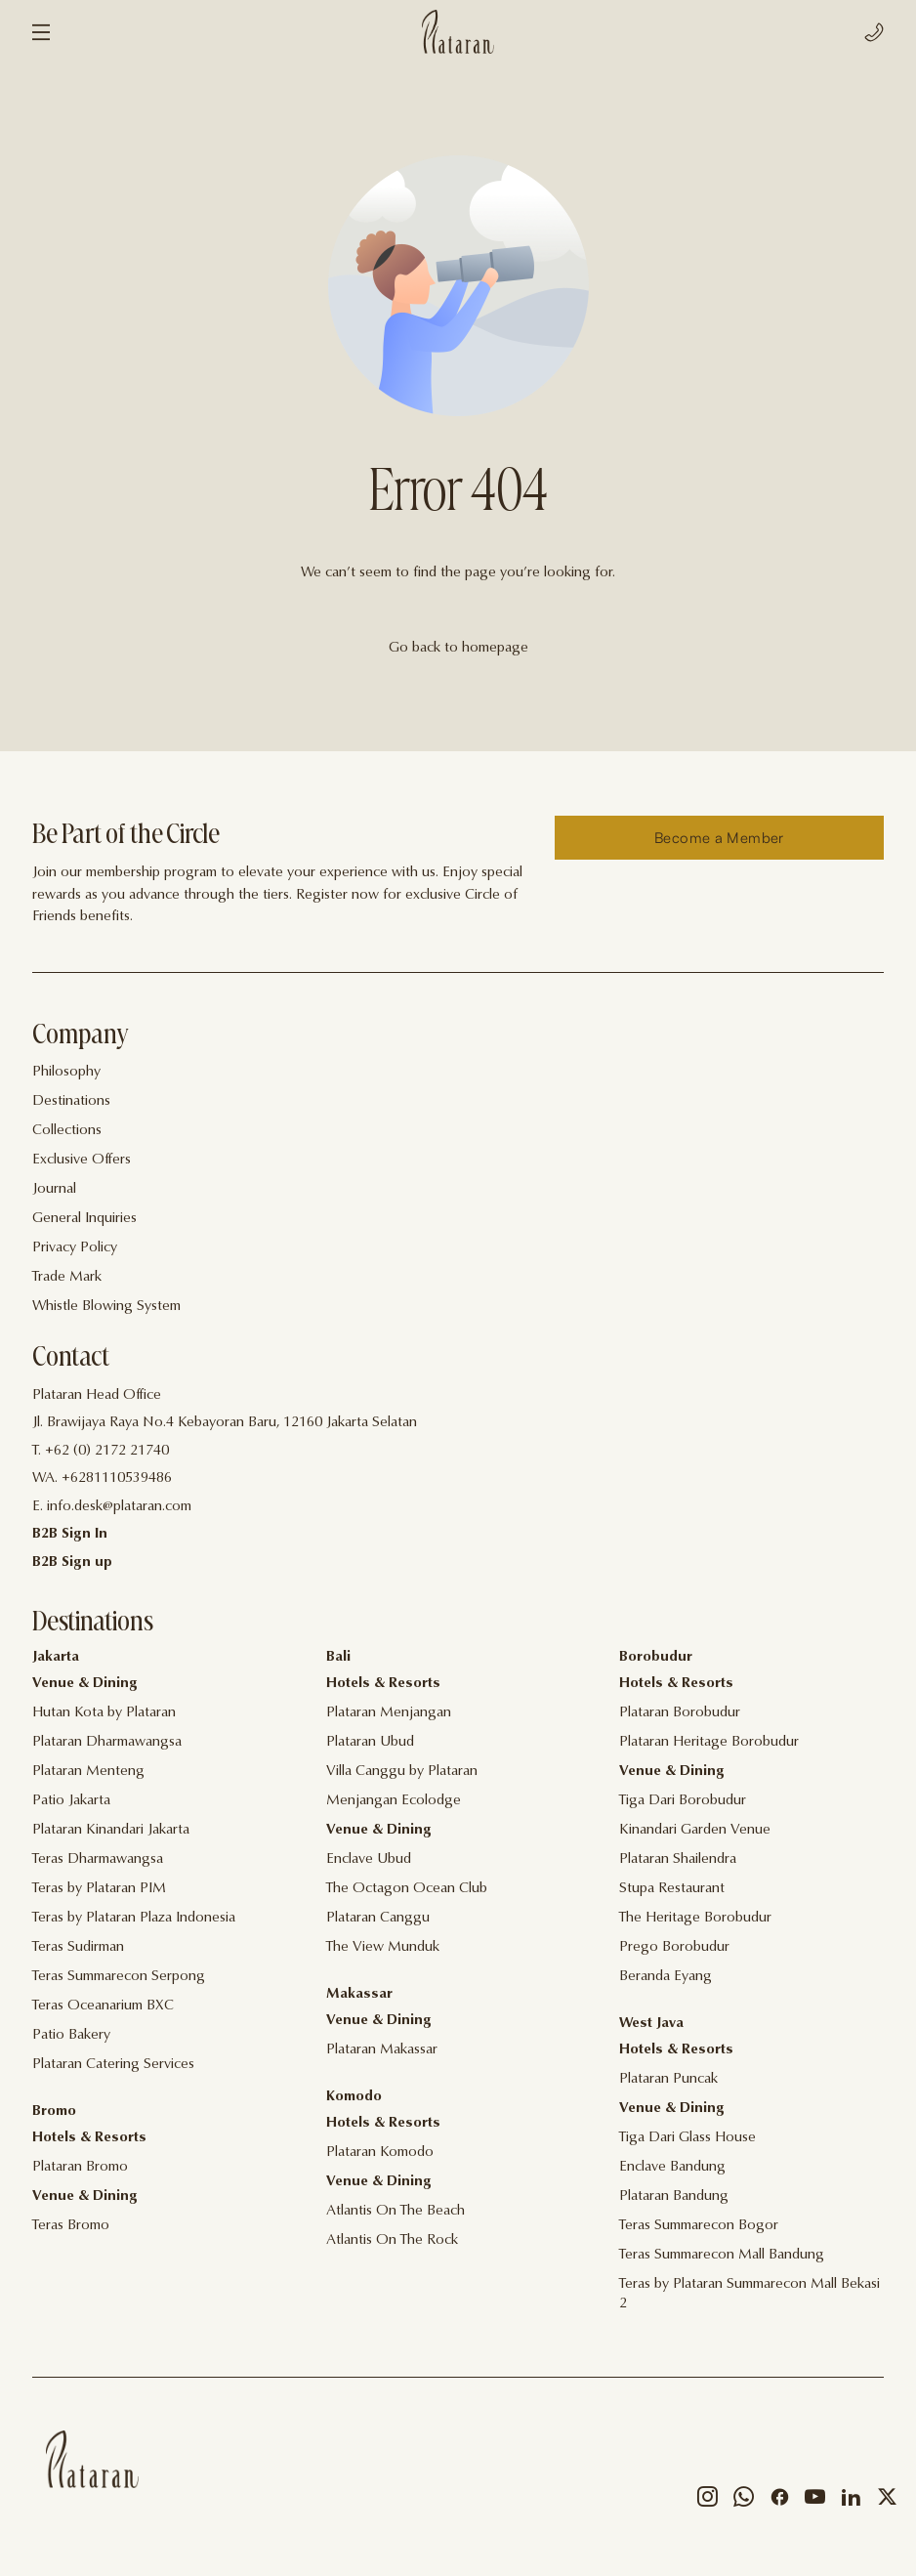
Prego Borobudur (674, 1947)
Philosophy (66, 1072)
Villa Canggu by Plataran (402, 1771)
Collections (67, 1130)
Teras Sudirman (78, 1947)
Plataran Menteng (88, 1771)
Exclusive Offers (81, 1160)
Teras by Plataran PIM (99, 1888)
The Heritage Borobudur (695, 1918)
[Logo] (457, 32)
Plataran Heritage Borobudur (709, 1742)
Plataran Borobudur (679, 1713)
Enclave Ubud (368, 1859)
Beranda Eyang (665, 1976)
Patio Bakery (71, 2035)
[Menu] (41, 32)
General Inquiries (84, 1218)
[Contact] (457, 1424)
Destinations (71, 1101)
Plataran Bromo (80, 2167)
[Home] (92, 2458)
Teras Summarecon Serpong (118, 1976)
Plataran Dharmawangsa (107, 1742)
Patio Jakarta (71, 1801)
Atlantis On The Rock (392, 2240)
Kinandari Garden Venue (694, 1830)
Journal (54, 1189)
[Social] (707, 2501)
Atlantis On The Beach (395, 2211)
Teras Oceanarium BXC (103, 2006)
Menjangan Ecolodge (393, 1801)
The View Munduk (382, 1947)
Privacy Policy (74, 1248)
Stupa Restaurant (672, 1888)
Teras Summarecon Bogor (698, 2225)
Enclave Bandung (672, 2167)
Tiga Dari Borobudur (682, 1801)
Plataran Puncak (668, 2079)
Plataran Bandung (674, 2196)
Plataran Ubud (370, 1742)
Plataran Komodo (380, 2152)
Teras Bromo (70, 2225)
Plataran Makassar (381, 2050)
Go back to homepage (458, 648)
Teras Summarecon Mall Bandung (721, 2255)
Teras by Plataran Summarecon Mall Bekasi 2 (749, 2294)
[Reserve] (719, 838)
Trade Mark (67, 1277)
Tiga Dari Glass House (687, 2138)
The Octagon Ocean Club (406, 1888)
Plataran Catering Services (113, 2064)
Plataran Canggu (378, 1918)
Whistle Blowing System (106, 1306)
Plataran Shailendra (677, 1859)
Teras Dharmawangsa (97, 1859)
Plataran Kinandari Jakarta (110, 1830)
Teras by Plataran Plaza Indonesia (133, 1918)
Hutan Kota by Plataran (104, 1713)
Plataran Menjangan (388, 1713)
